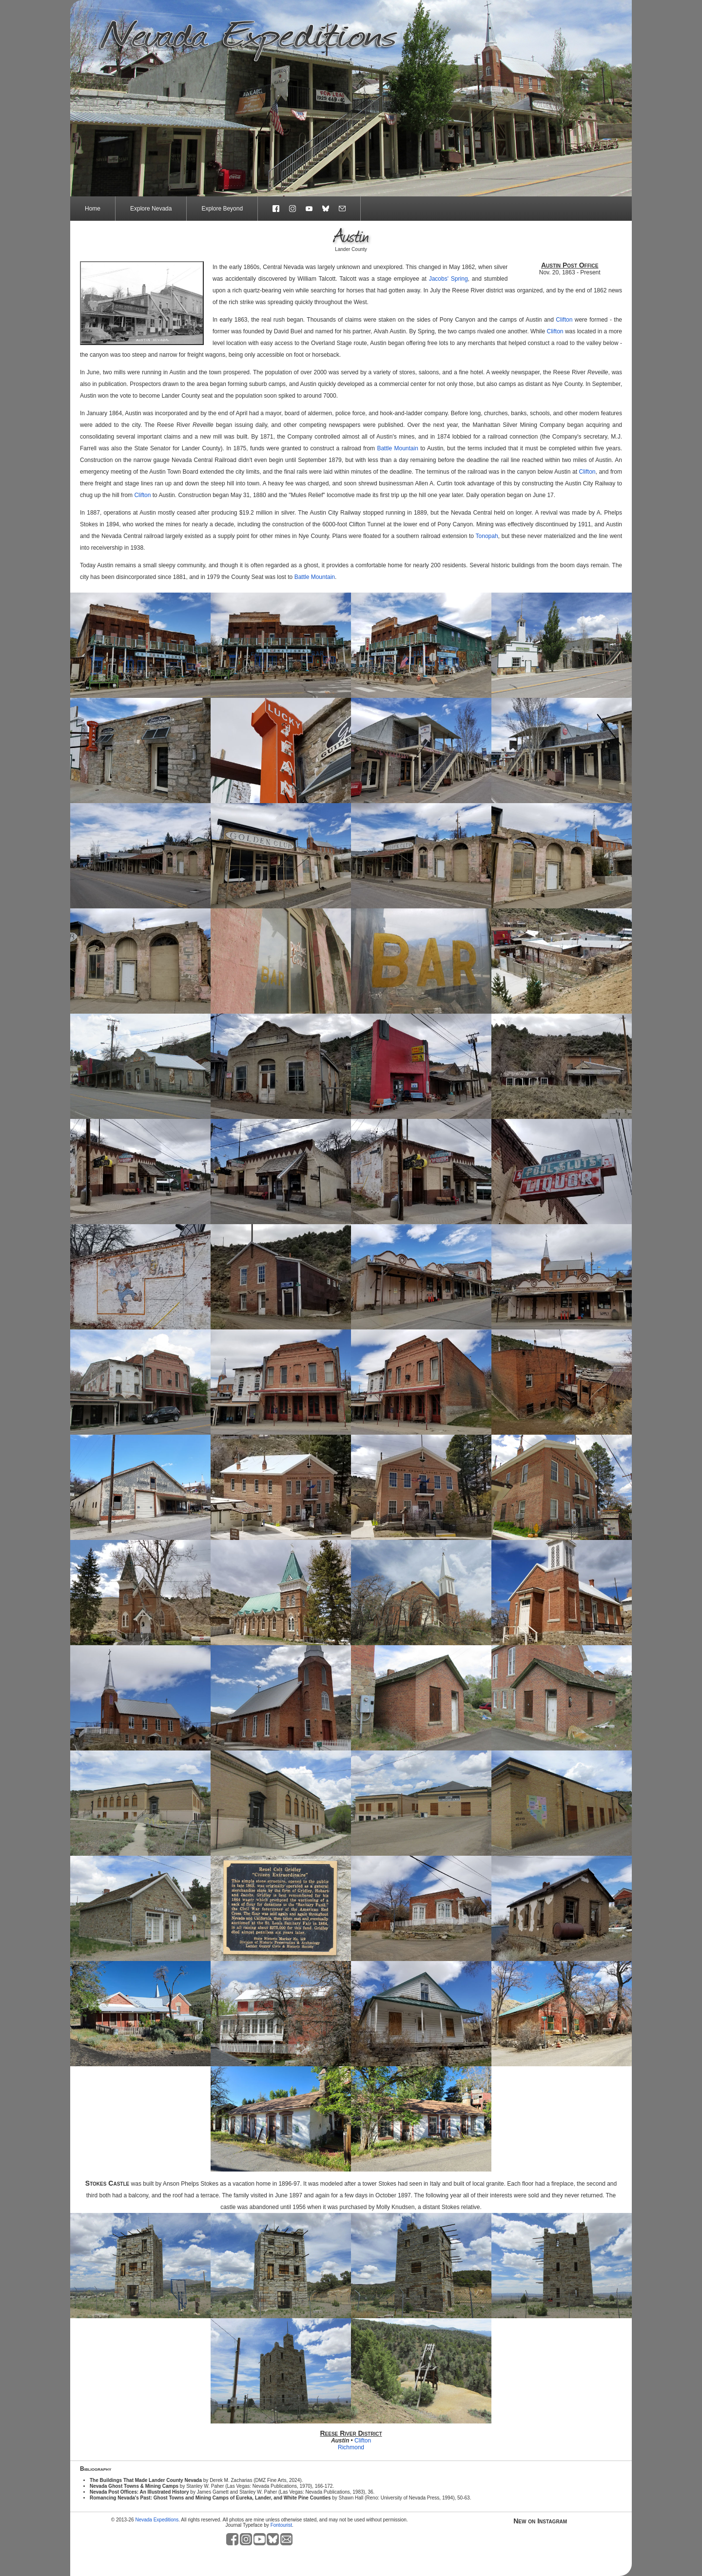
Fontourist (281, 2525)
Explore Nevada (151, 208)
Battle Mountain (397, 448)
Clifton (564, 319)
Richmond (351, 2447)
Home (92, 208)
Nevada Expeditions (156, 2519)
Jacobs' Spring (448, 278)
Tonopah (487, 536)
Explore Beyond (222, 208)
